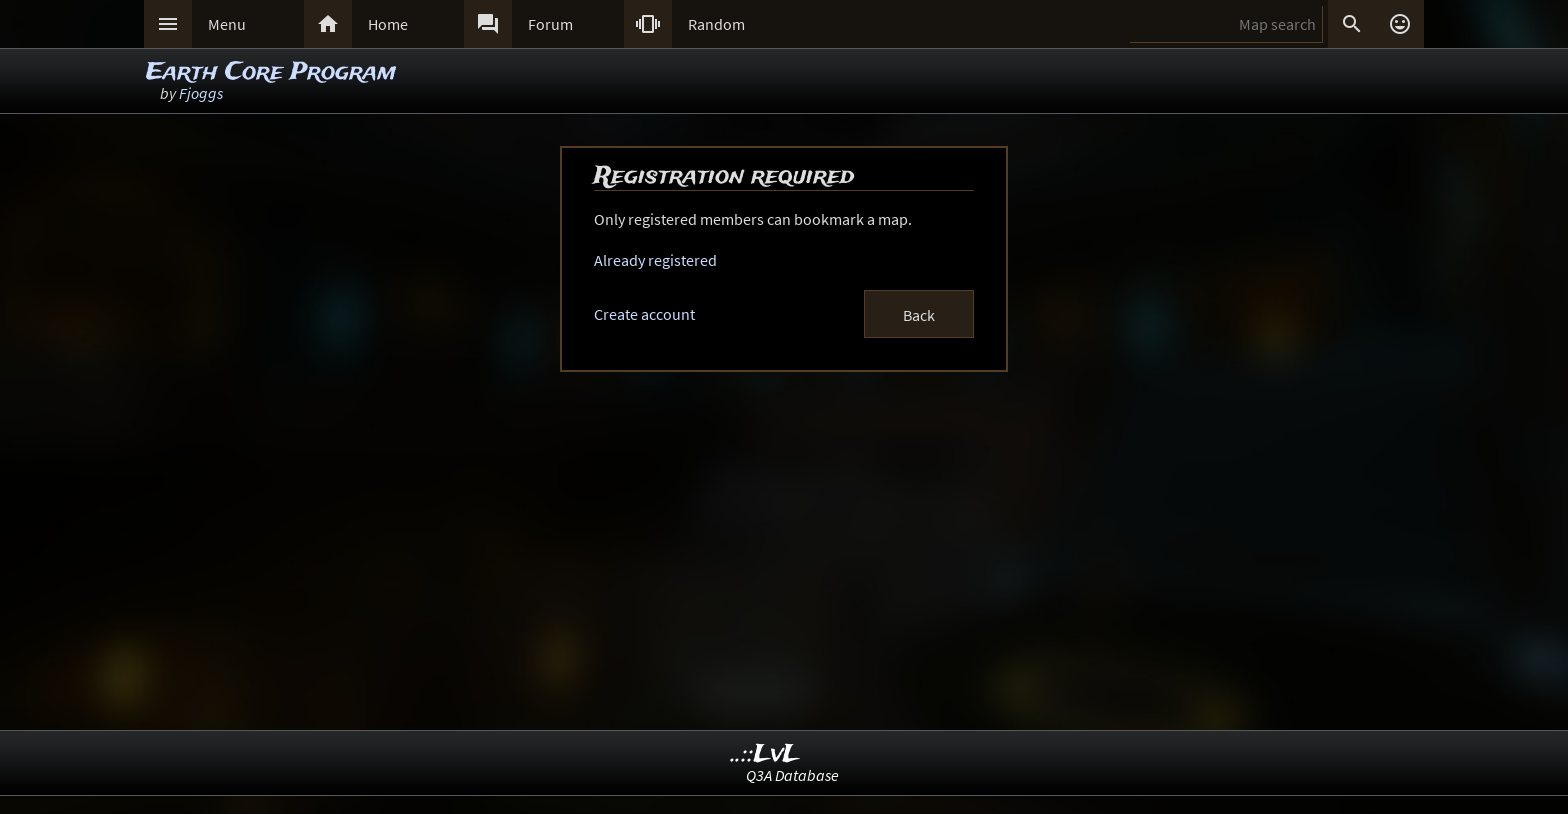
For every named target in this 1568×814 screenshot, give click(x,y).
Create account (644, 314)
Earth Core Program (271, 72)
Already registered (655, 260)
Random (716, 24)
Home (388, 24)
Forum (550, 24)
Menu (227, 24)
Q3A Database (792, 775)
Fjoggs (201, 93)
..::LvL (765, 754)
